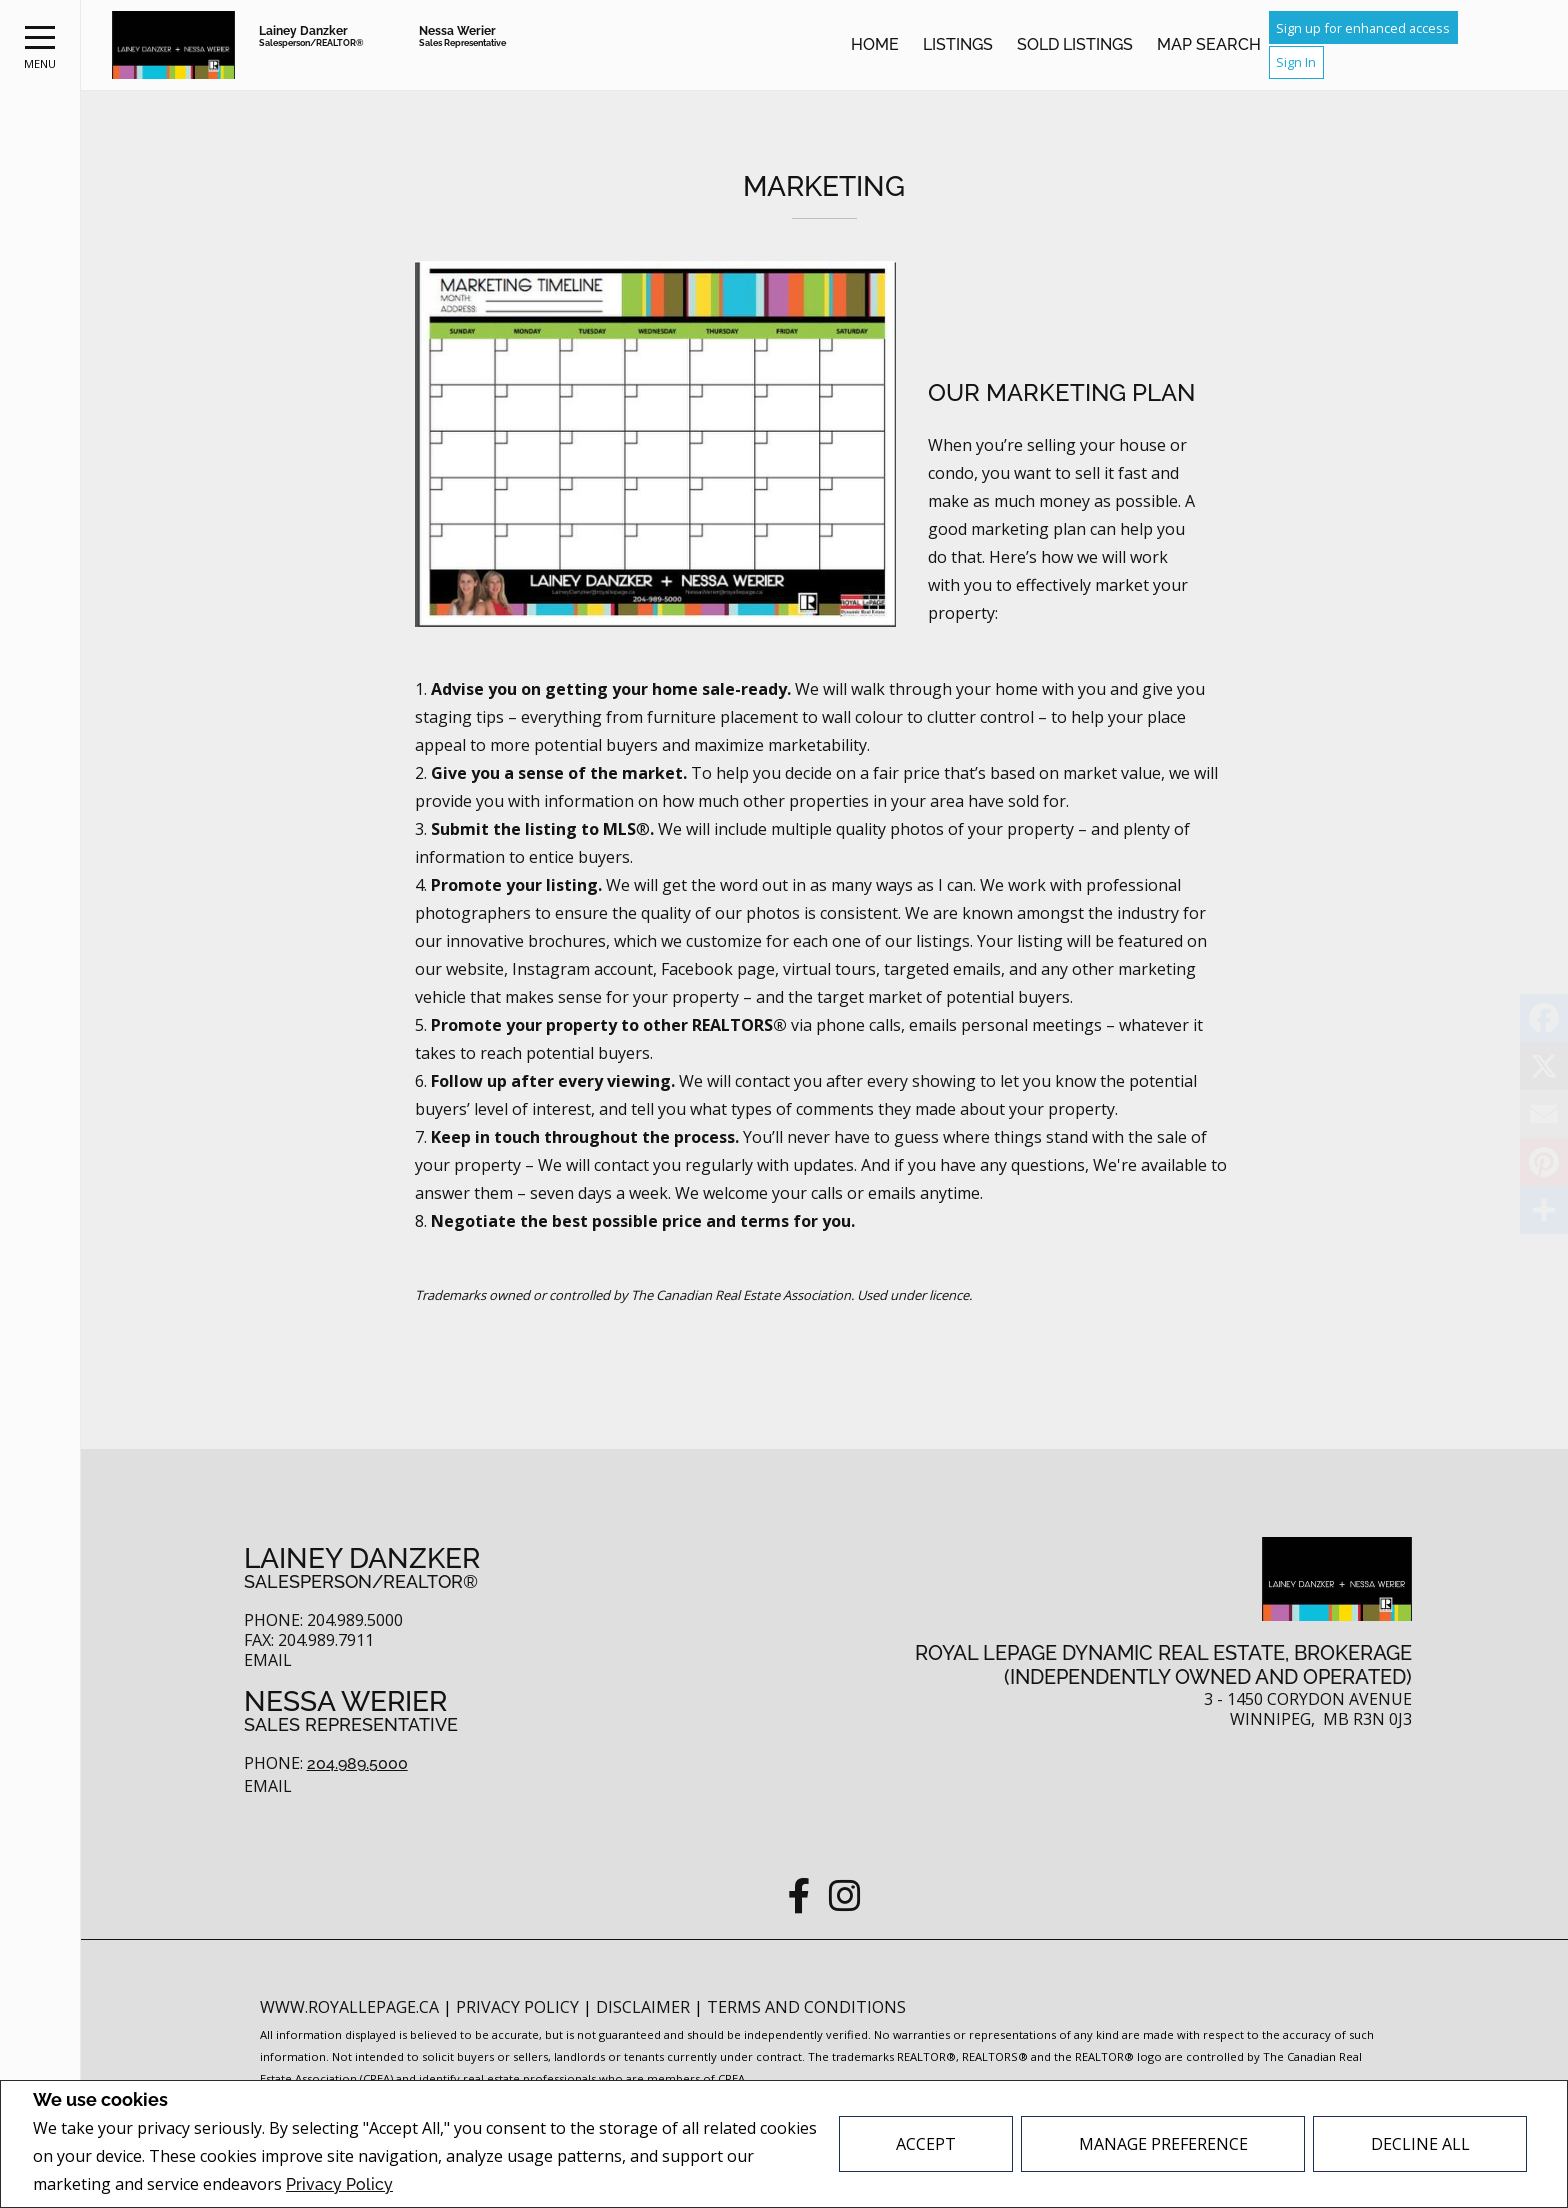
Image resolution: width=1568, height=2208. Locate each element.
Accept (926, 2144)
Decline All (1420, 2144)
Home (875, 44)
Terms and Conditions (806, 2007)
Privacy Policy (339, 2184)
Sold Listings (1075, 44)
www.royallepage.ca (349, 2007)
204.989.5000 (357, 1763)
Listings (958, 44)
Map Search (1209, 44)
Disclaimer (645, 2007)
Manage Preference (1163, 2144)
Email (268, 1660)
